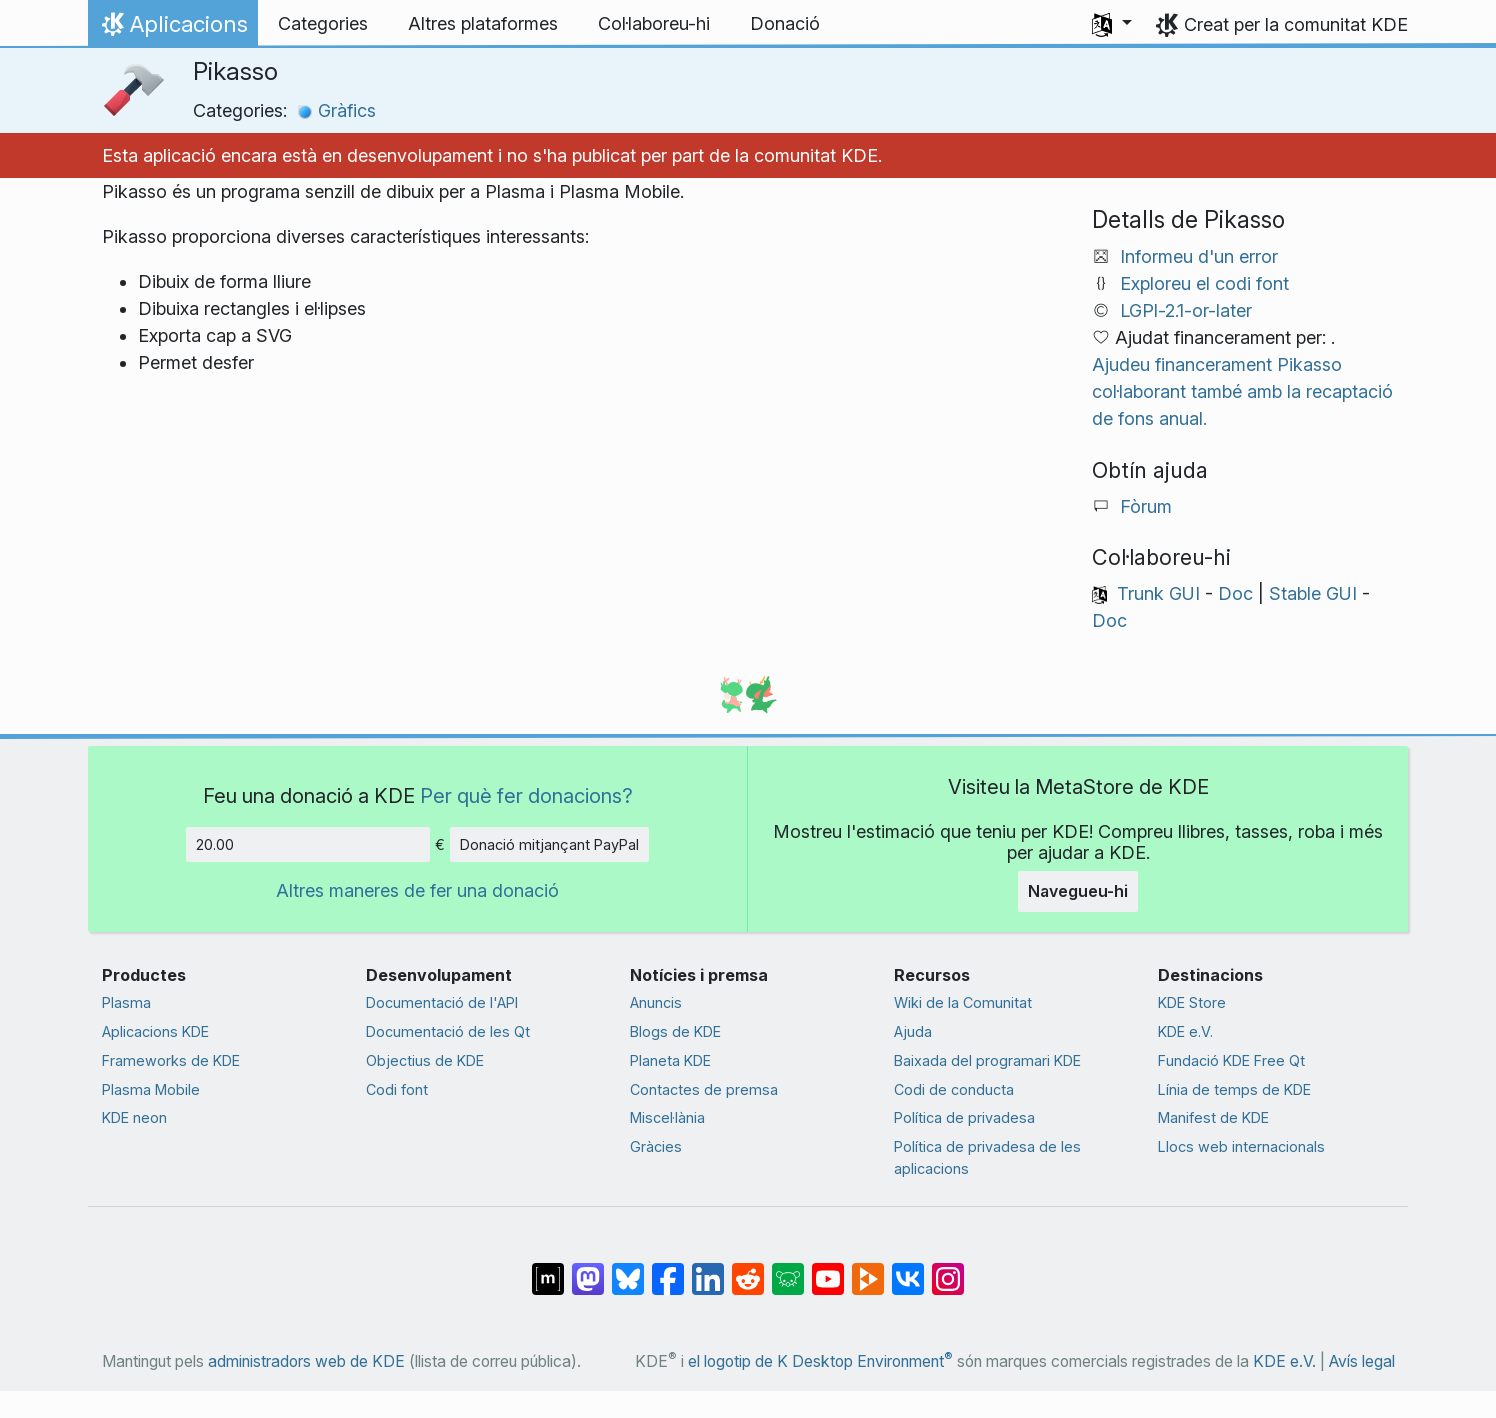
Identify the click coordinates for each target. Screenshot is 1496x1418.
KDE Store (1192, 1002)
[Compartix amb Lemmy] (788, 1268)
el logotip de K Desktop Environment (820, 1361)
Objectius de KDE (425, 1060)
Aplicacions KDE (155, 1031)
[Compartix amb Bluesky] (628, 1268)
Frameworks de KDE (171, 1060)
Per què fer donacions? (526, 795)
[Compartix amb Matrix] (548, 1268)
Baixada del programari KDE (987, 1060)
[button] (1112, 24)
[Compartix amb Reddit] (748, 1268)
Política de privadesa (964, 1117)
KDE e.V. (1185, 1031)
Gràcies (656, 1146)
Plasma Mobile (151, 1089)
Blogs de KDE (675, 1031)
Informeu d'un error (1199, 256)
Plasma (126, 1002)
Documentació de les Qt (448, 1031)
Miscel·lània (667, 1117)
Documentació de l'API (442, 1002)
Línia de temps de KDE (1234, 1089)
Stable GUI (1313, 593)
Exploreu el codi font (1204, 283)
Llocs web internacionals (1241, 1146)
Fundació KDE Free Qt (1231, 1060)
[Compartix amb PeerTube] (868, 1268)
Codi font (397, 1089)
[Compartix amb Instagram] (948, 1268)
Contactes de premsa (704, 1089)
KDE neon (134, 1117)
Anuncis (656, 1002)
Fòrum (1146, 506)
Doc (1235, 593)
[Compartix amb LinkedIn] (708, 1268)
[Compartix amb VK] (908, 1268)
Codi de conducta (954, 1089)
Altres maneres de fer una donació (417, 890)
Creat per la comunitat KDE (1296, 24)
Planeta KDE (670, 1060)
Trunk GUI (1158, 593)
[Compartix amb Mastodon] (588, 1268)
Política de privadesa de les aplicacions (987, 1157)
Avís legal (1362, 1361)
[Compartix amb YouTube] (828, 1268)
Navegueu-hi (1078, 891)
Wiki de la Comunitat (963, 1002)
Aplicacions (172, 29)
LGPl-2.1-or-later (1186, 310)
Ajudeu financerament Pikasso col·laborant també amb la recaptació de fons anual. (1242, 391)
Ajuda (913, 1031)
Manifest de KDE (1213, 1117)
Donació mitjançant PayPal (549, 844)
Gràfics (336, 110)
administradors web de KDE (306, 1361)
